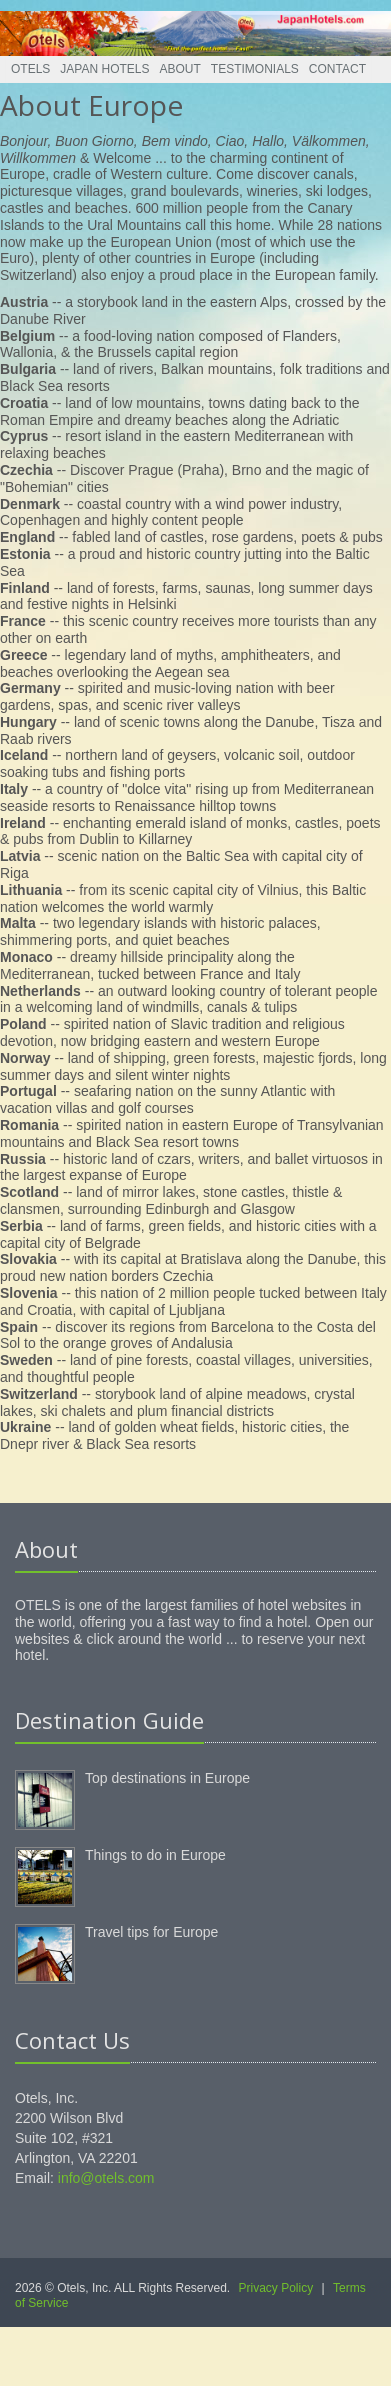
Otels (30, 69)
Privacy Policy (276, 2288)
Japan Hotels (104, 69)
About (180, 69)
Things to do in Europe (155, 1855)
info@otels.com (106, 2178)
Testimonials (255, 69)
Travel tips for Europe (151, 1932)
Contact (337, 69)
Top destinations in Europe (167, 1778)
